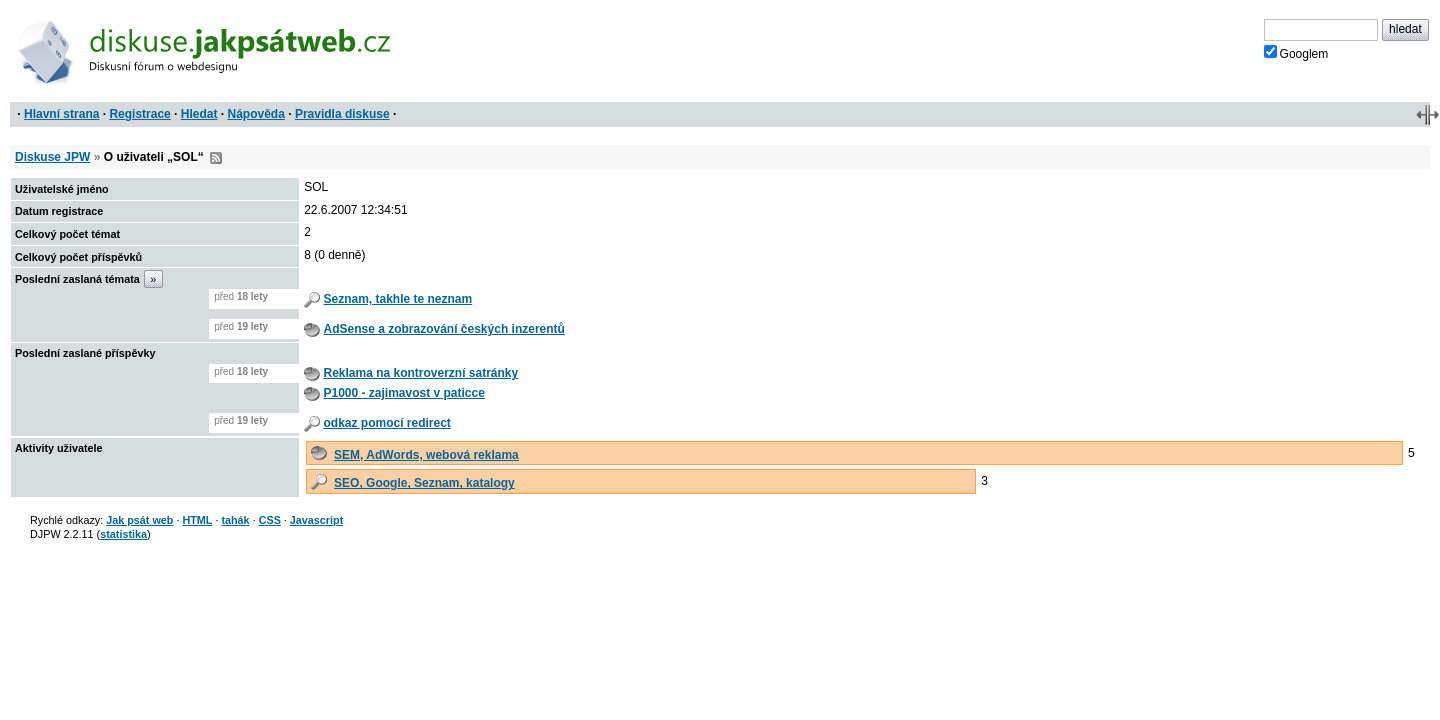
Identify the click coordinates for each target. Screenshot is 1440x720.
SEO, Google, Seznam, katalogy (424, 483)
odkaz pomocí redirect (386, 423)
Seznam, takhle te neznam (397, 299)
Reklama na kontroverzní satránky (420, 373)
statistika (123, 534)
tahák (235, 520)
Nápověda (256, 114)
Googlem (1296, 53)
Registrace (139, 114)
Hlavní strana (61, 114)
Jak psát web (139, 520)
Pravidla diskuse (342, 114)
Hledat (199, 114)
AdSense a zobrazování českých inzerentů (443, 329)
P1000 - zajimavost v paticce (403, 393)
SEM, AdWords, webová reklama (426, 455)
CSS (270, 520)
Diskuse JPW (52, 157)
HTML (197, 520)
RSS (216, 158)
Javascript (316, 520)
